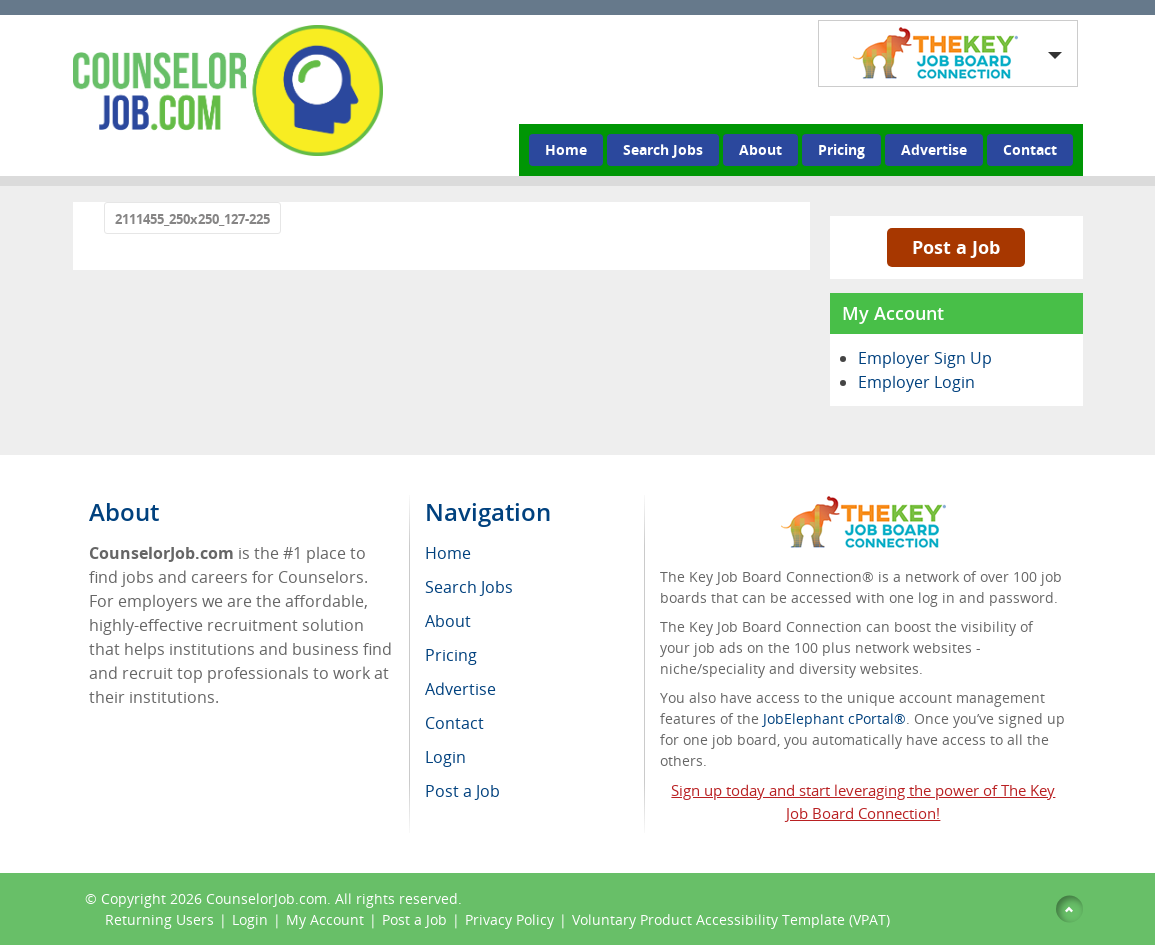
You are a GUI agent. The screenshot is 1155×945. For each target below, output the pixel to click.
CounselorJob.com (266, 898)
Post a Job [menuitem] (462, 791)
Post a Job (956, 247)
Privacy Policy (509, 919)
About (760, 149)
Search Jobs (663, 149)
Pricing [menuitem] (451, 655)
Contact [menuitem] (454, 723)
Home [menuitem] (448, 553)
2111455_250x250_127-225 (192, 219)
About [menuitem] (448, 621)
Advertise (934, 149)
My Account (325, 919)
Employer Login (916, 382)
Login (250, 919)
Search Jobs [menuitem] (469, 587)
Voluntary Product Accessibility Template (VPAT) (731, 919)
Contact (1030, 149)
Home (566, 149)
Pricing (841, 149)
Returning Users (159, 919)
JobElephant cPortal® (834, 718)
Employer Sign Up (925, 358)
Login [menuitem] (445, 757)
